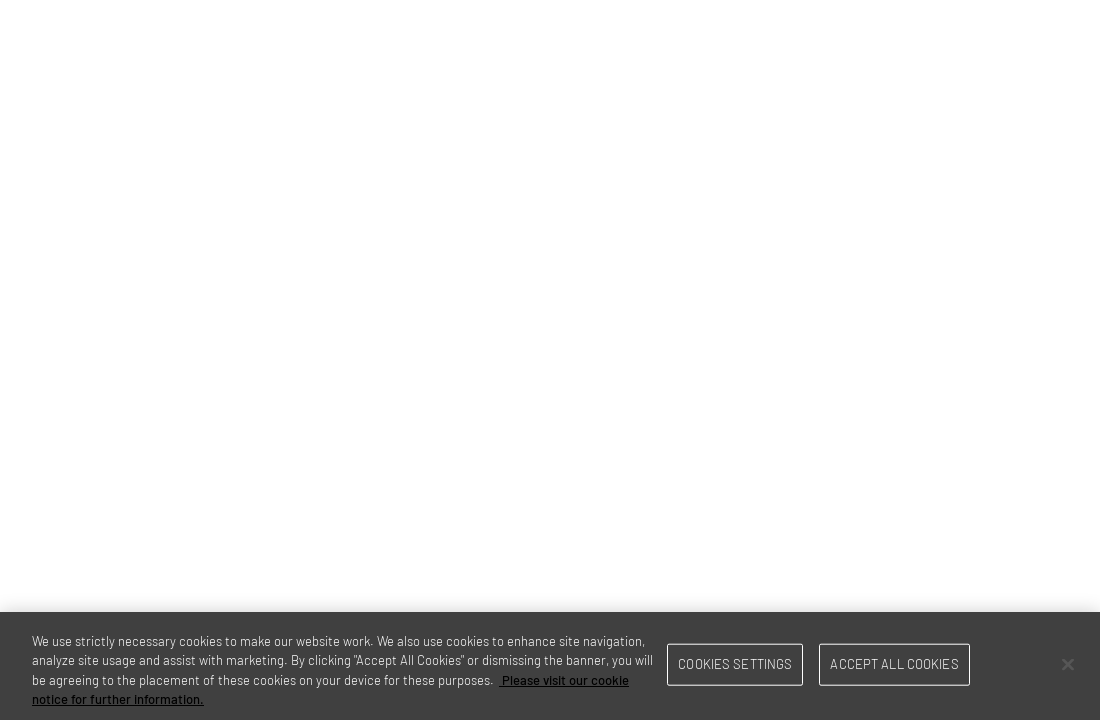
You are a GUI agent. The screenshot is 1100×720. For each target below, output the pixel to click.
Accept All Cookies (894, 664)
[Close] (1068, 664)
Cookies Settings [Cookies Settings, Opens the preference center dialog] (735, 664)
